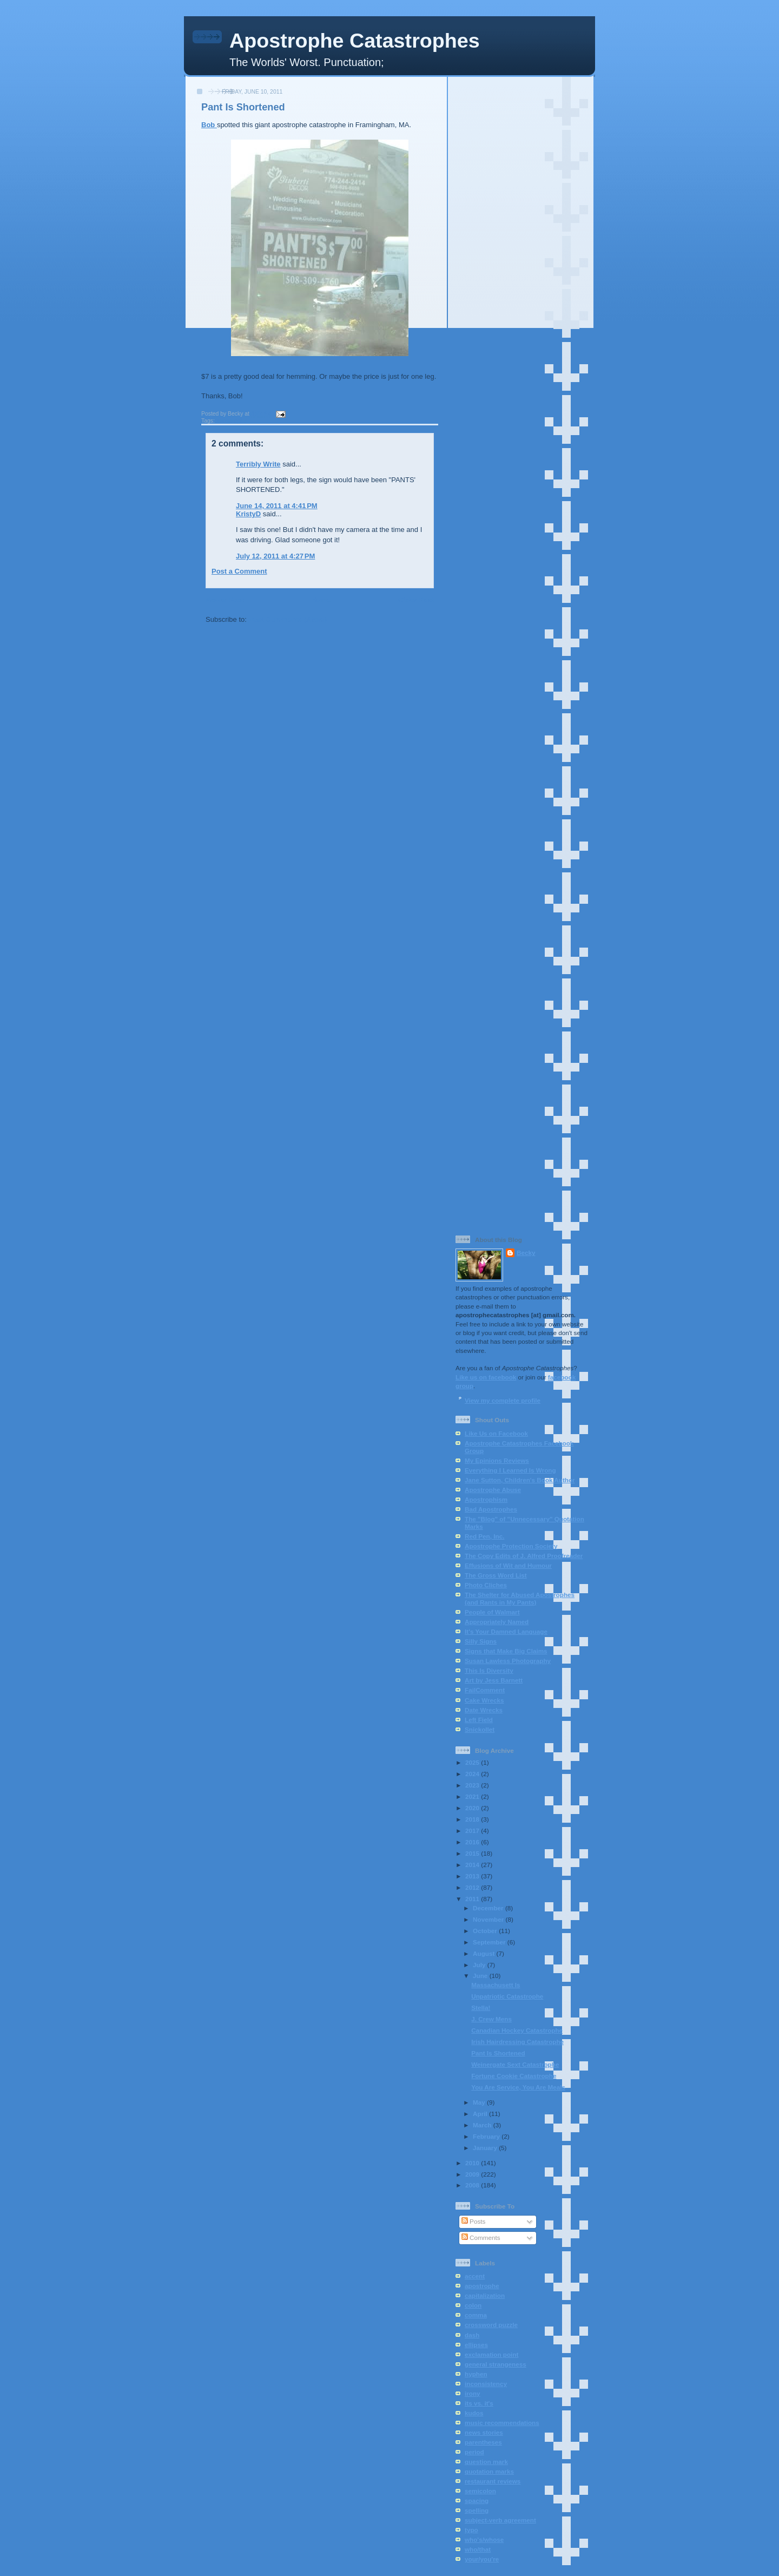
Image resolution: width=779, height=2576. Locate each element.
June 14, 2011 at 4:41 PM (277, 506)
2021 (473, 1796)
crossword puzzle (491, 2324)
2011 (473, 1898)
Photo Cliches (486, 1584)
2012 (473, 1887)
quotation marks (489, 2471)
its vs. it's (479, 2403)
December (489, 1907)
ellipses (476, 2344)
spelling (476, 2510)
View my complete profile (502, 1400)
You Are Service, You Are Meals (518, 2087)
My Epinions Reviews (497, 1460)
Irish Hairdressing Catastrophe (517, 2041)
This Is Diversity (489, 1670)
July (480, 1964)
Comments (480, 2237)
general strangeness (495, 2364)
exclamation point (491, 2354)
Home (321, 600)
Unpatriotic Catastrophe (507, 1996)
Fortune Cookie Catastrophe (513, 2075)
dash (472, 2334)
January (486, 2147)
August (485, 1953)
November (489, 1919)
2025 (473, 1762)
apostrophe (231, 421)
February (487, 2136)
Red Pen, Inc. (484, 1536)
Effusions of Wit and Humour (508, 1565)
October (486, 1930)
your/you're (482, 2558)
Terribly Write (258, 464)
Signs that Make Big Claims (506, 1650)
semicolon (480, 2490)
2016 (473, 1841)
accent (475, 2275)
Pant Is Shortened (243, 107)
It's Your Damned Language (506, 1631)
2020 (473, 1807)
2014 (473, 1864)
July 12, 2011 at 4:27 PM (275, 556)
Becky (526, 1252)
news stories (484, 2432)
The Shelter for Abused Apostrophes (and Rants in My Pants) (520, 1598)
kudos (474, 2412)
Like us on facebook (485, 1377)
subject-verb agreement (500, 2520)
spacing (476, 2500)
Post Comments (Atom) (288, 619)
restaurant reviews (492, 2481)
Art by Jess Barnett (494, 1680)
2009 (473, 2174)
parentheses (483, 2442)
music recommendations (502, 2422)
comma (476, 2314)
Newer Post (225, 600)
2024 (473, 1773)
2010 (473, 2162)
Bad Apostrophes (491, 1509)
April (481, 2113)
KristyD (248, 514)
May (480, 2102)
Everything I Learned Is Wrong (510, 1470)
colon (473, 2305)
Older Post (416, 600)
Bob (209, 125)
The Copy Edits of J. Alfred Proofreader (524, 1555)
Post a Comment (239, 571)
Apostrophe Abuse (493, 1489)
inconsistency (486, 2383)
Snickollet (479, 1729)
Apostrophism (486, 1499)
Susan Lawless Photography (508, 1660)
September (490, 1942)
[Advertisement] (521, 243)
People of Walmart (492, 1611)
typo (471, 2529)
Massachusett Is (495, 1984)
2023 (473, 1785)
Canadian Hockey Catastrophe (517, 2030)
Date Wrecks (484, 1709)
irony (472, 2393)
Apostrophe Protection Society (511, 1545)
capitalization (485, 2295)
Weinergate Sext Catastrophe (515, 2064)
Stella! (480, 2007)
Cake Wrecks (484, 1700)
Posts (473, 2221)
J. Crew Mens (491, 2018)
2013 (473, 1876)
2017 (473, 1830)
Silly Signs (481, 1641)
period (474, 2451)
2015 (473, 1853)
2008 (473, 2185)
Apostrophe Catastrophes (354, 40)
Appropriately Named (497, 1621)
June (481, 1975)
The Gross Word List (496, 1575)
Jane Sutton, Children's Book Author (520, 1479)
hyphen (476, 2373)
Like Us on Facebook (496, 1433)
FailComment (485, 1689)
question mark (486, 2461)
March (483, 2124)
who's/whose (484, 2539)
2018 (473, 1819)
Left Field (479, 1719)
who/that (478, 2549)
